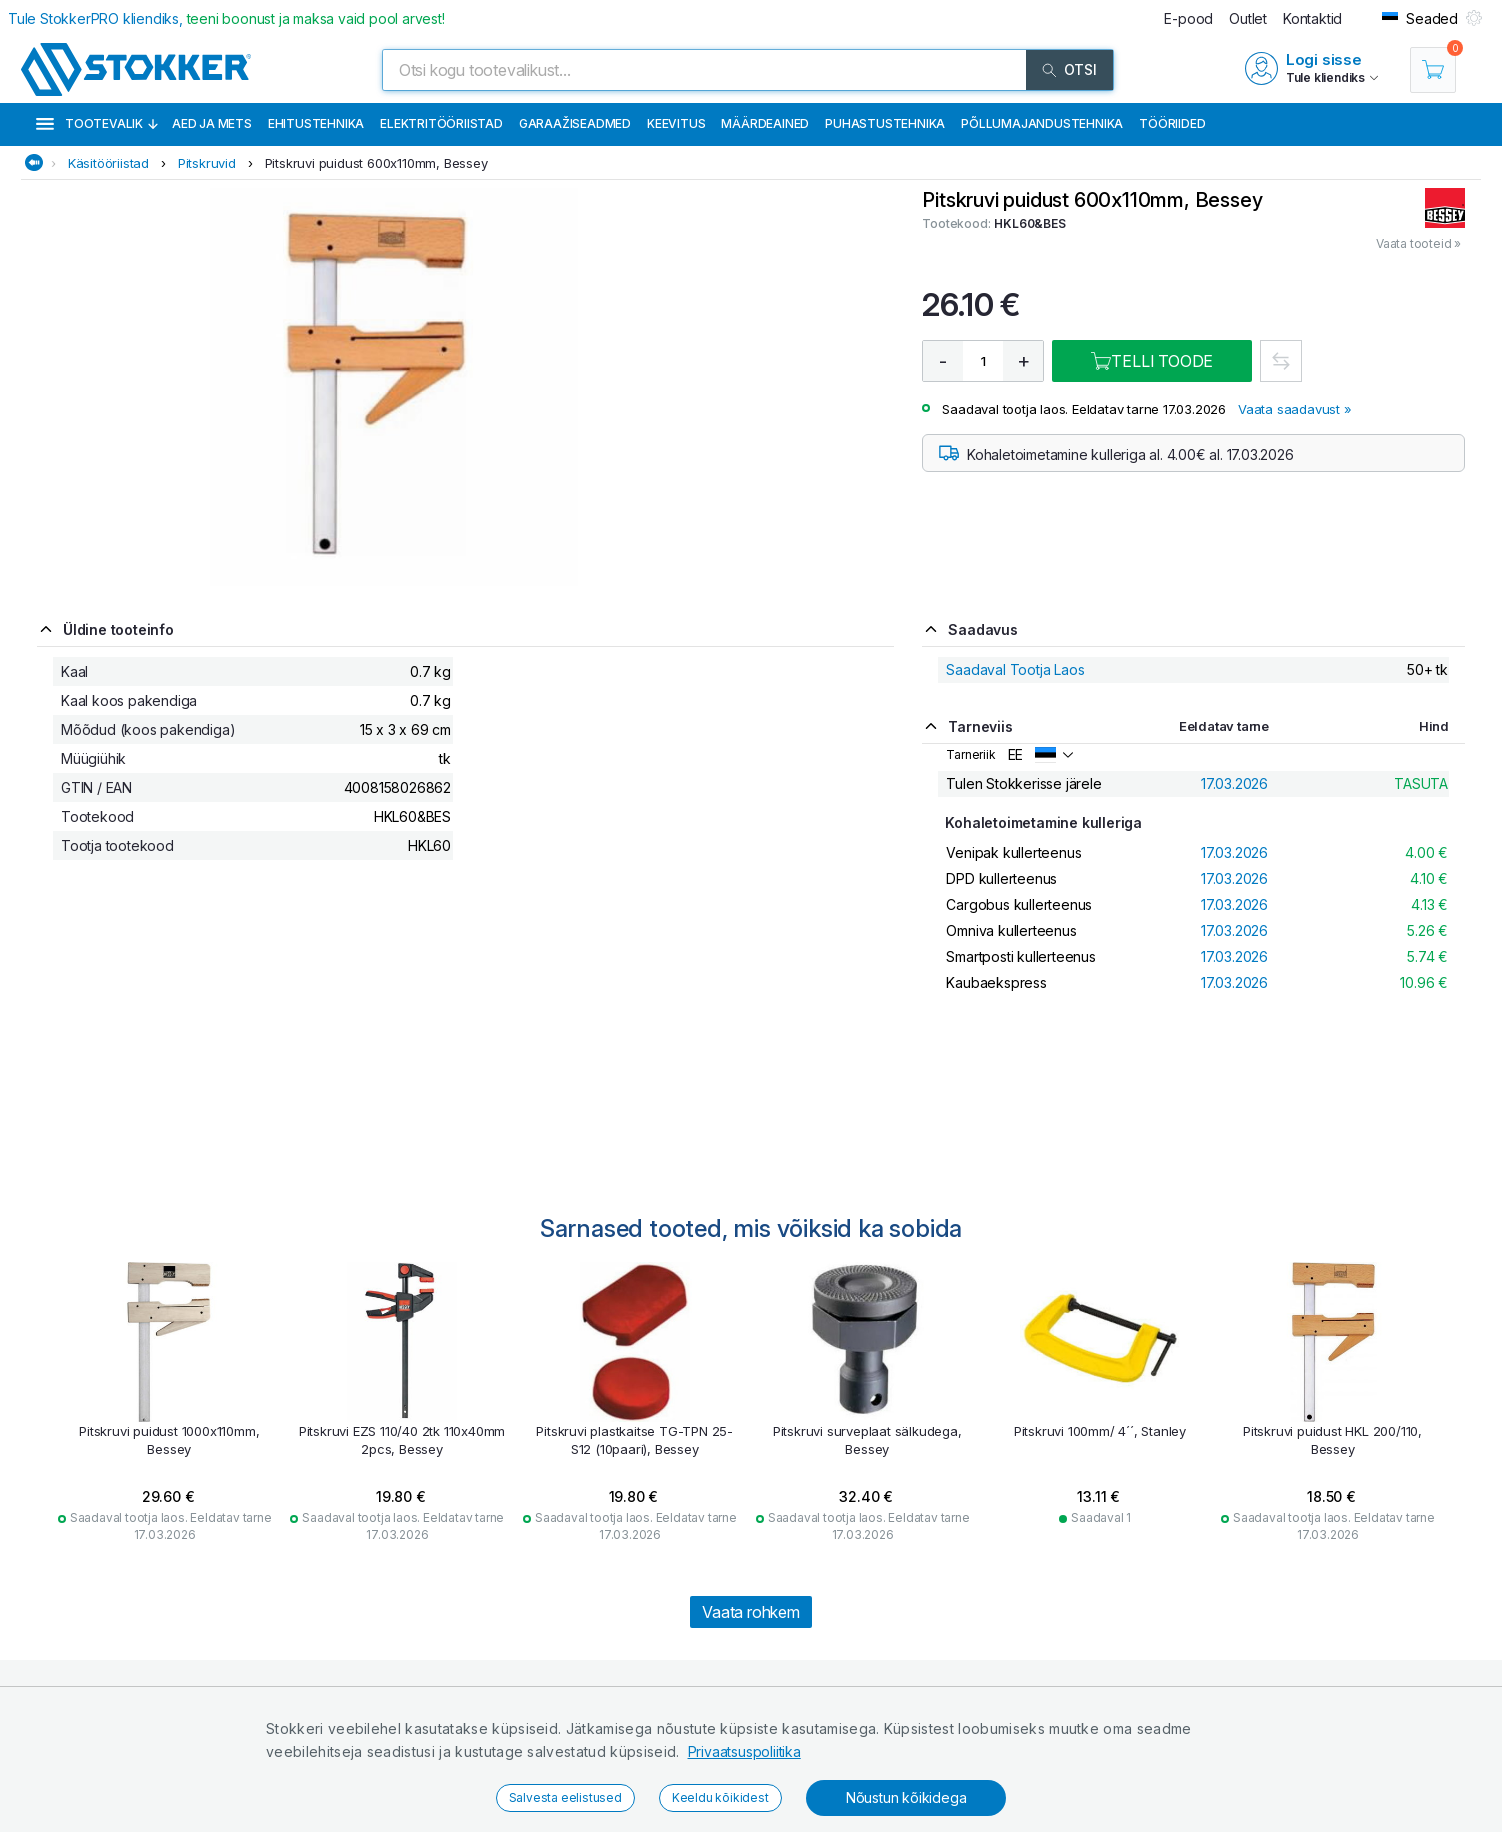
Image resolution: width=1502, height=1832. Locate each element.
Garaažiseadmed (575, 123)
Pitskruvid (207, 163)
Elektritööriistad (441, 123)
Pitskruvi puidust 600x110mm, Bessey (376, 163)
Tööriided (1172, 123)
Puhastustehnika (885, 123)
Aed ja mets (212, 123)
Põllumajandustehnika (1042, 123)
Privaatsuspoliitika (744, 1751)
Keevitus (676, 123)
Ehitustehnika (316, 123)
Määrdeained (765, 123)
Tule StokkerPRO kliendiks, (226, 18)
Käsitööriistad (108, 163)
